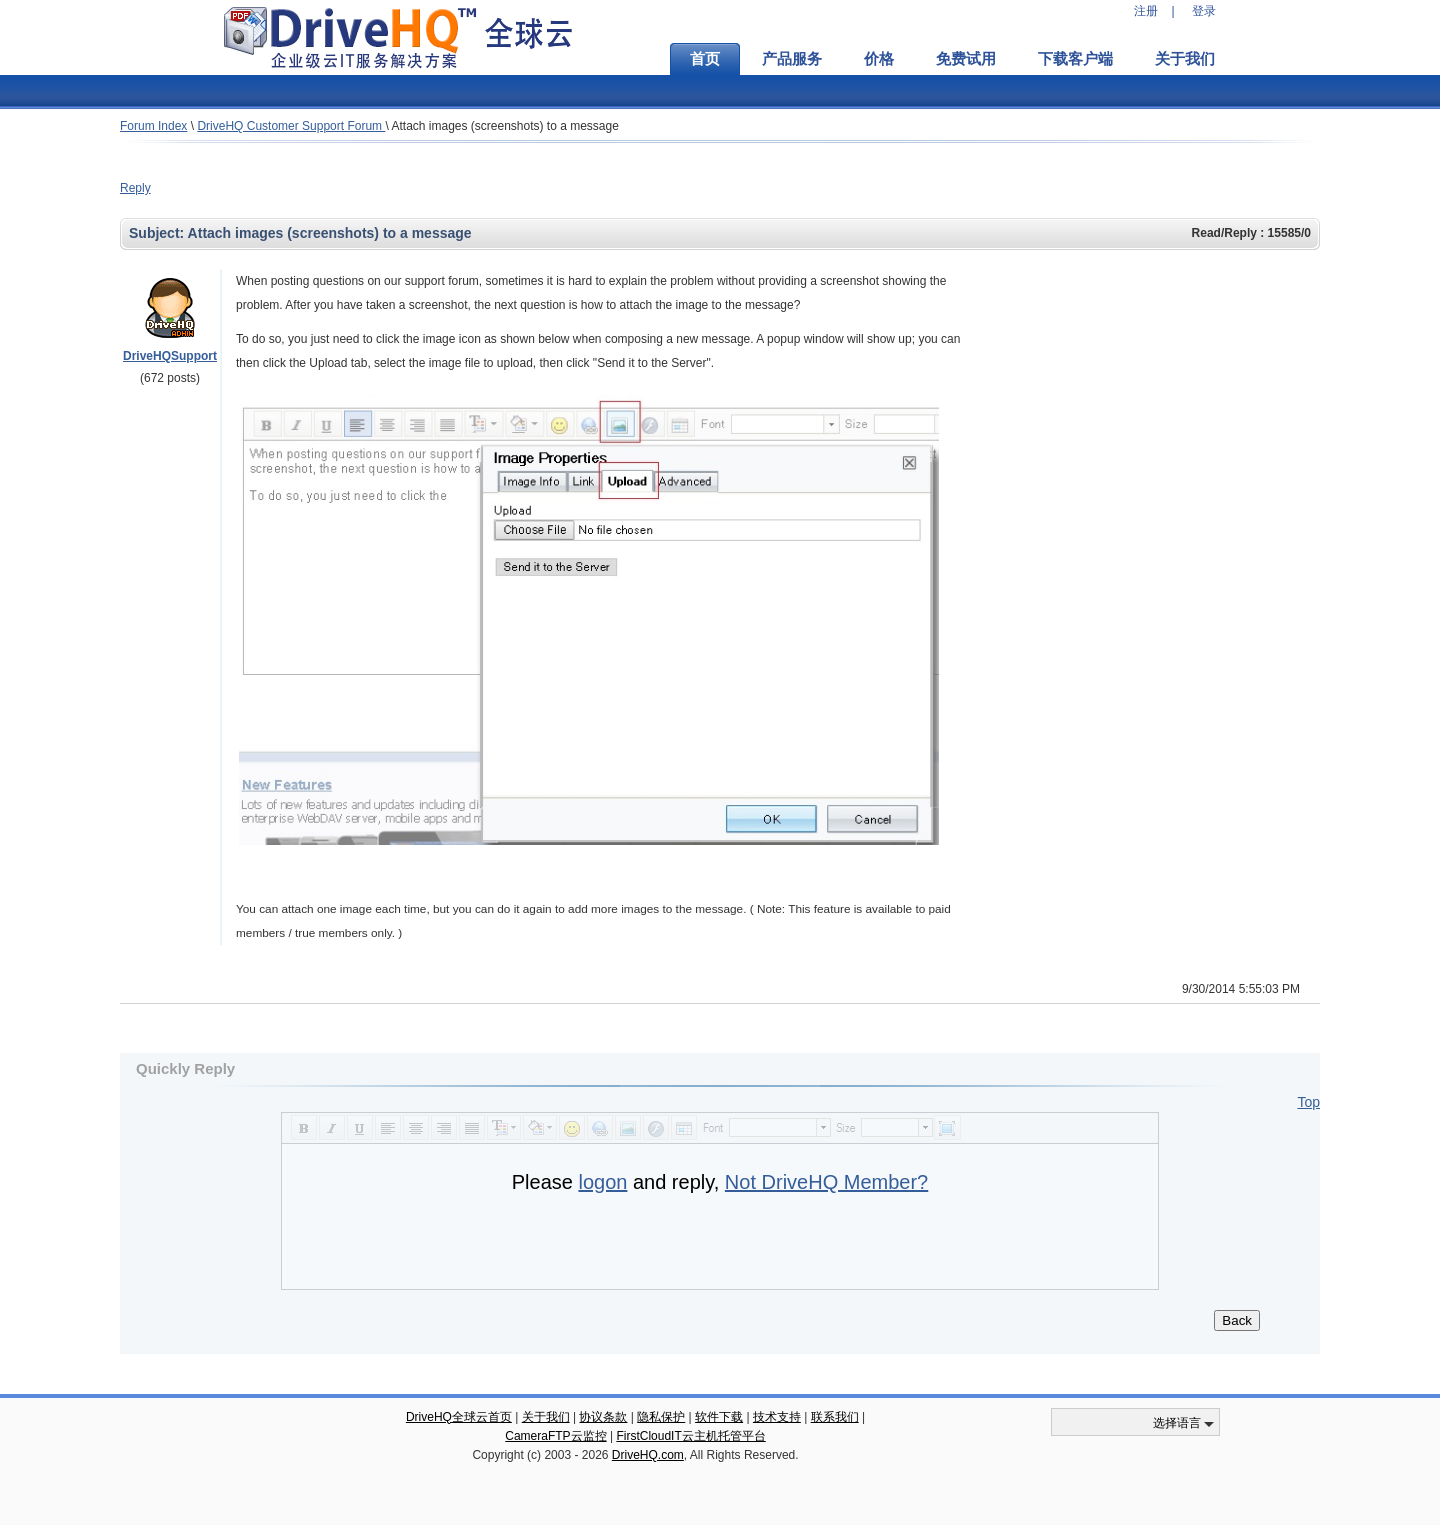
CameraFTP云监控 (555, 1436)
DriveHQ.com (648, 1455)
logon (602, 1182)
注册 (1146, 11)
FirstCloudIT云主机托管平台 (690, 1436)
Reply (135, 188)
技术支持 (777, 1417)
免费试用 (966, 59)
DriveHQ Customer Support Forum (291, 126)
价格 (879, 59)
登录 (1204, 11)
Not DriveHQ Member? (826, 1182)
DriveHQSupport (170, 356)
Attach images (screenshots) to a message (504, 126)
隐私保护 (661, 1417)
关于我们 (1185, 59)
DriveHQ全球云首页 (459, 1417)
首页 (705, 59)
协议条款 (603, 1417)
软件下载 (719, 1417)
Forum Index (153, 126)
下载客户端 (1075, 59)
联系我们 (835, 1417)
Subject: (158, 233)
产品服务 (792, 59)
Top (1308, 1102)
